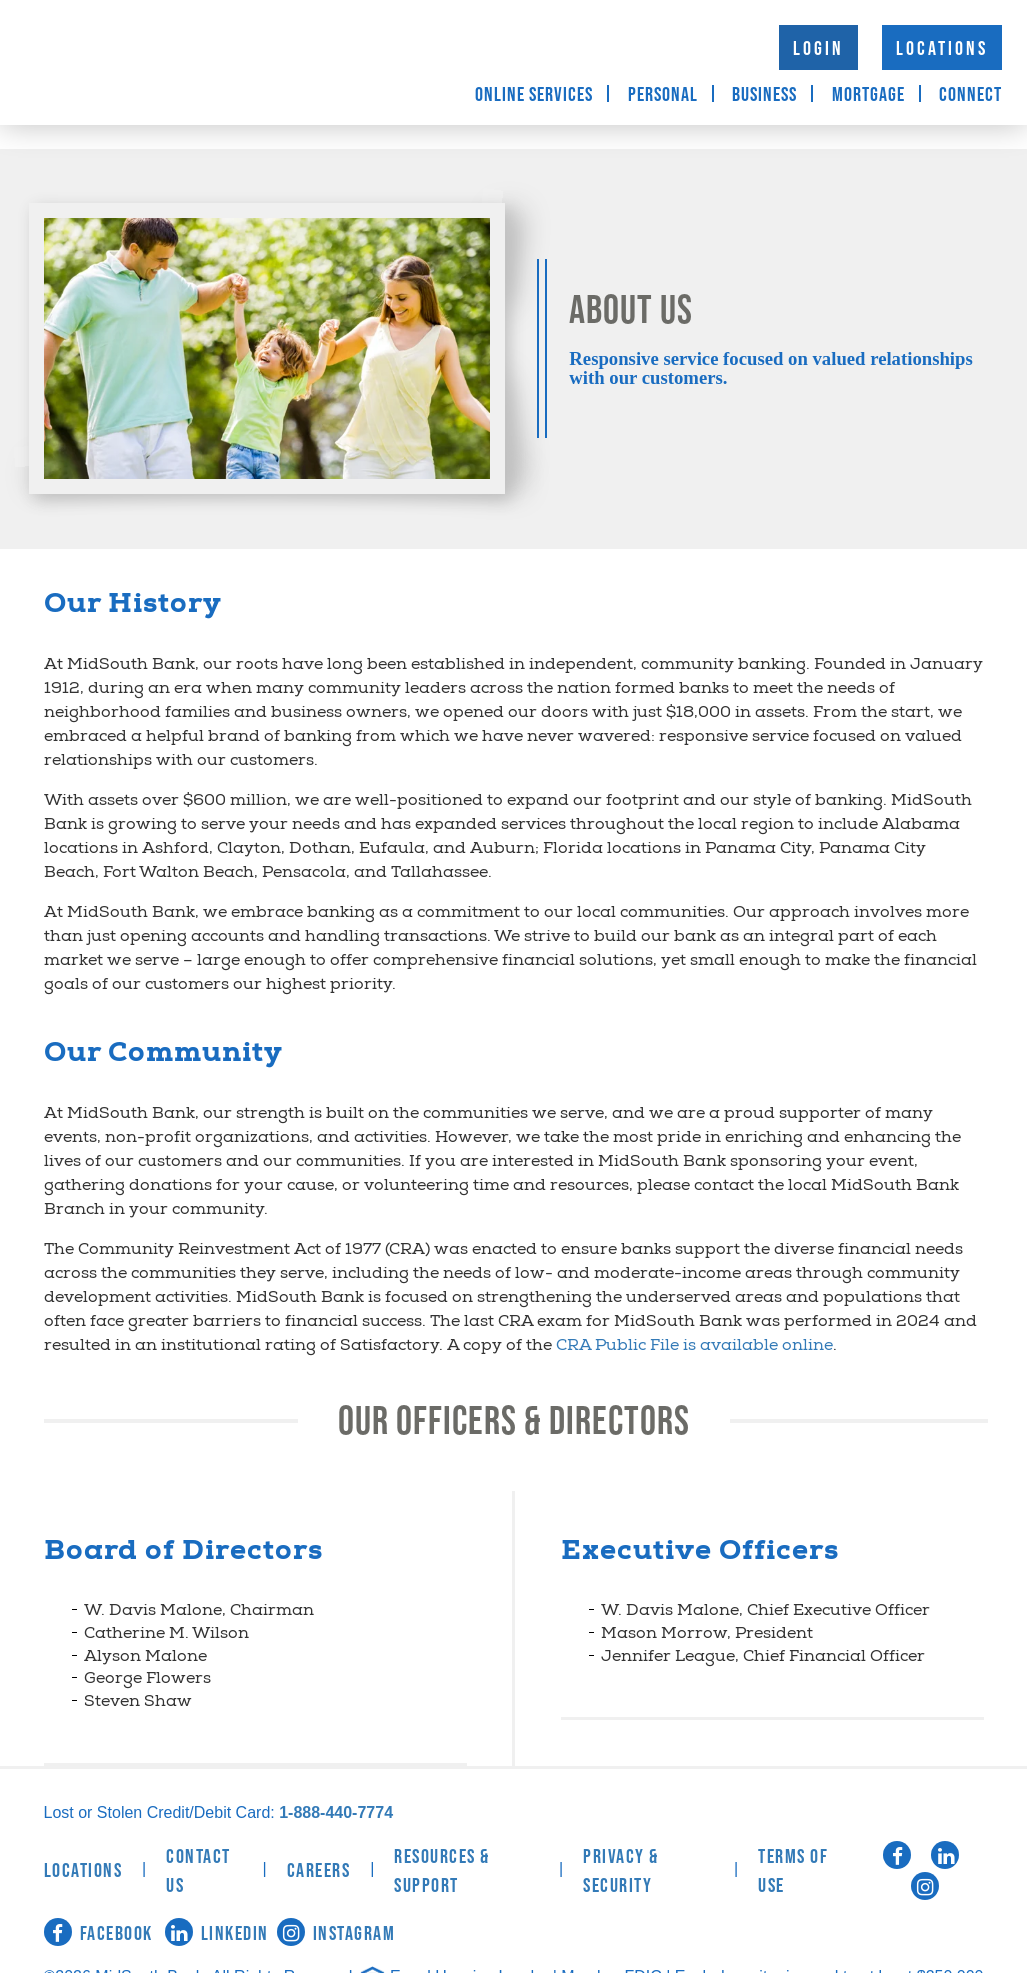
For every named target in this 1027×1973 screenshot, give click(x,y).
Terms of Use (793, 1871)
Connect (970, 95)
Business (764, 95)
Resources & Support (442, 1871)
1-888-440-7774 (336, 1812)
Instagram (336, 1934)
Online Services (534, 95)
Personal (663, 95)
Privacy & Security (621, 1871)
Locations (942, 49)
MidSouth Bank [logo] (200, 62)
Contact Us (198, 1871)
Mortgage (868, 95)
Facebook (98, 1934)
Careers (319, 1871)
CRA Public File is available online (694, 1346)
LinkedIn (217, 1934)
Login (818, 49)
